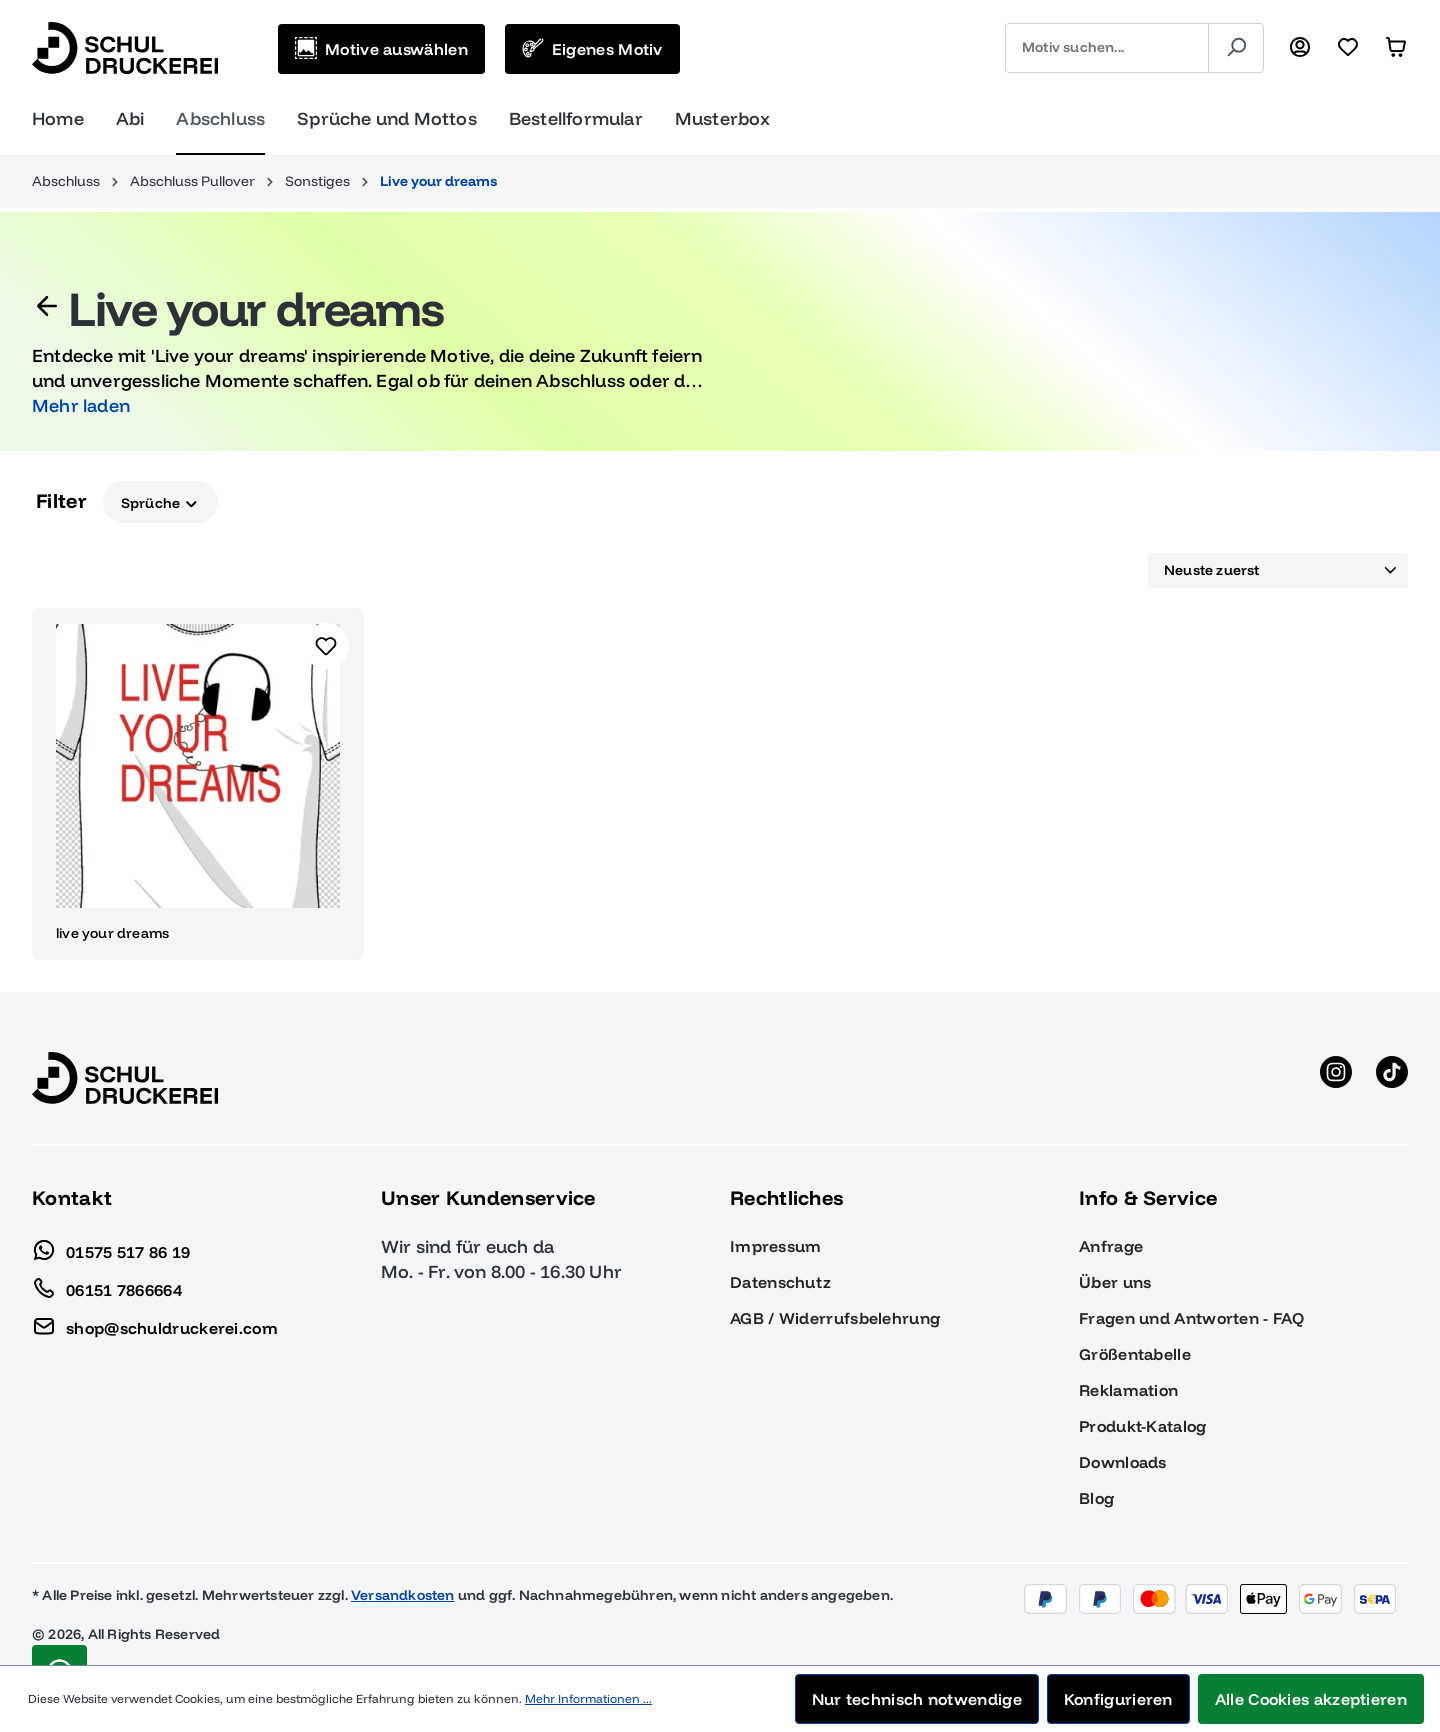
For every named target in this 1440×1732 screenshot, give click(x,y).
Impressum (776, 1246)
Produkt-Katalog (1143, 1426)
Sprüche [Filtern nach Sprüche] (160, 501)
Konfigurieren (1118, 1699)
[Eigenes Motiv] (592, 49)
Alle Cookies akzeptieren (1311, 1699)
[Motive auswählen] (381, 49)
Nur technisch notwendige (917, 1699)
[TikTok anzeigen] (1392, 1078)
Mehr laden (81, 405)
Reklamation (1128, 1390)
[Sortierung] (1278, 571)
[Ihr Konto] (1300, 48)
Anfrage (1111, 1246)
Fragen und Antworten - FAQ (1191, 1318)
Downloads (1123, 1462)
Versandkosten (403, 1595)
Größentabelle (1135, 1354)
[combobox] (1107, 48)
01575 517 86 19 (111, 1247)
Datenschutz (780, 1282)
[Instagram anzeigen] (1336, 1078)
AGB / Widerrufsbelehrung (835, 1318)
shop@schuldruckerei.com (155, 1323)
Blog (1096, 1498)
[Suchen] (1236, 48)
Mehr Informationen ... (588, 1698)
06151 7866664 (107, 1285)
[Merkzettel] (1348, 48)
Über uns (1115, 1282)
